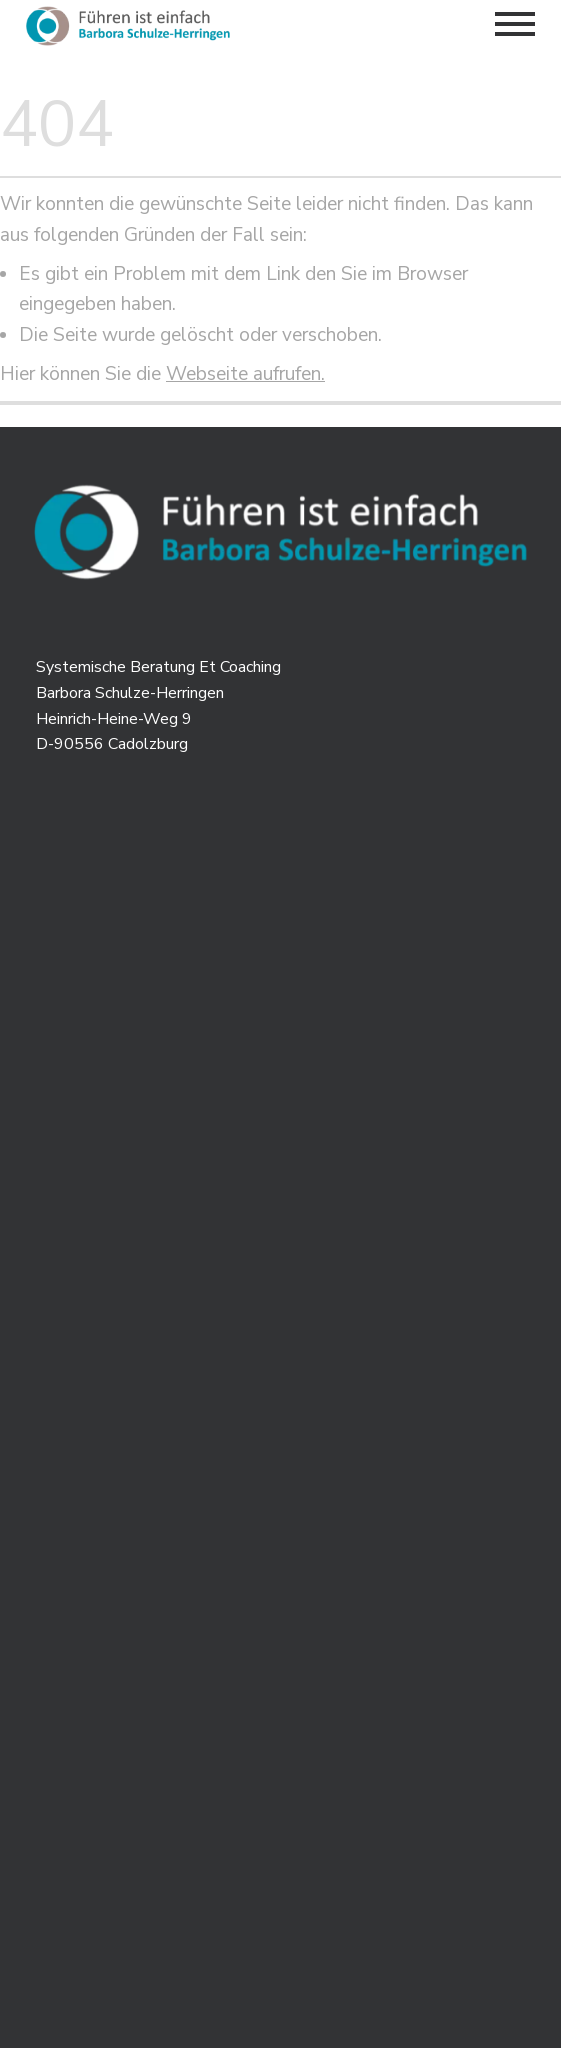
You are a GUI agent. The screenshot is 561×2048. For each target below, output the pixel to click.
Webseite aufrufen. (245, 374)
